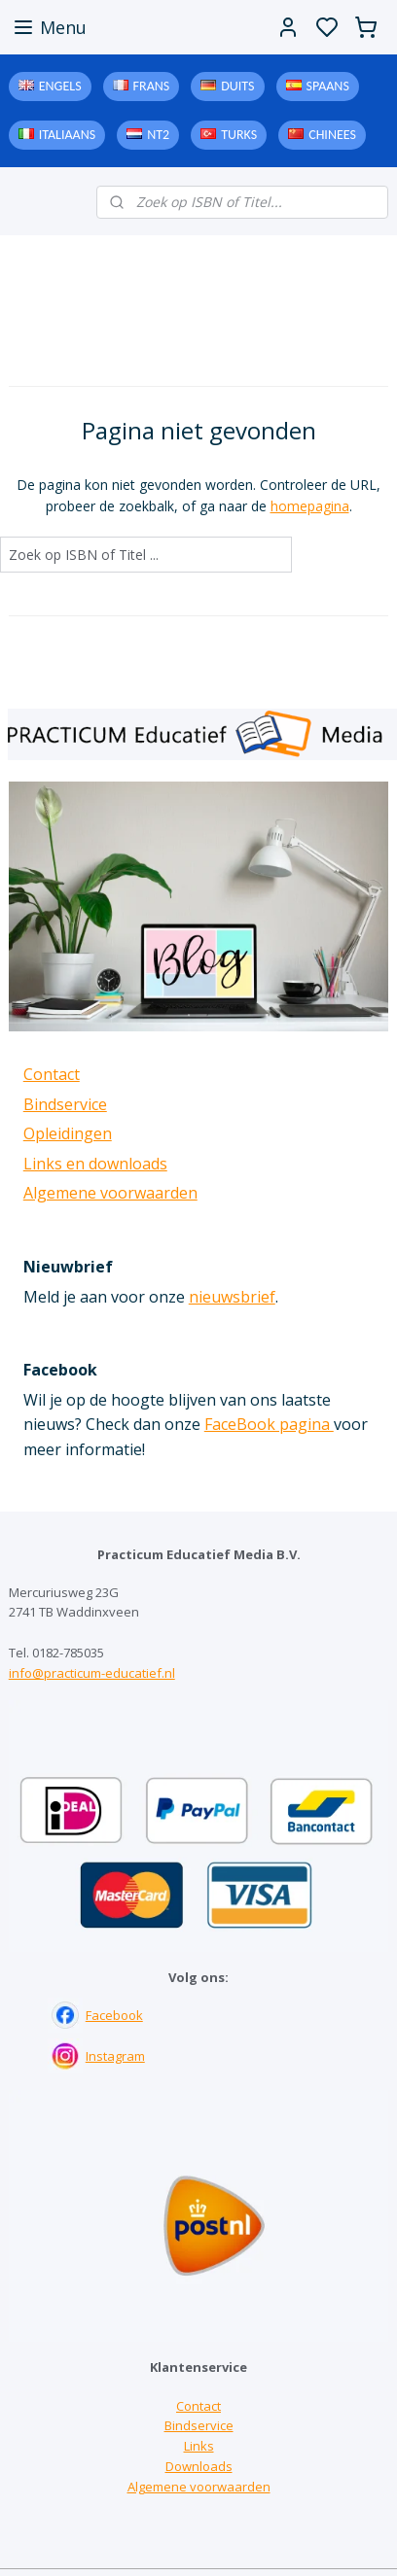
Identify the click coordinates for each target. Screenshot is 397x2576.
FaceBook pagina (269, 1424)
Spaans (328, 86)
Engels (60, 86)
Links (199, 2445)
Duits (237, 86)
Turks (239, 134)
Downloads (199, 2466)
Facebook (114, 2015)
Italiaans (67, 134)
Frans (151, 86)
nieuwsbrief (232, 1296)
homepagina (310, 506)
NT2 (158, 134)
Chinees (332, 134)
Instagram (115, 2056)
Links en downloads (95, 1163)
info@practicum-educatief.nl (92, 1673)
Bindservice (65, 1104)
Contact (51, 1074)
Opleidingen (67, 1133)
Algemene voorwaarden (110, 1192)
